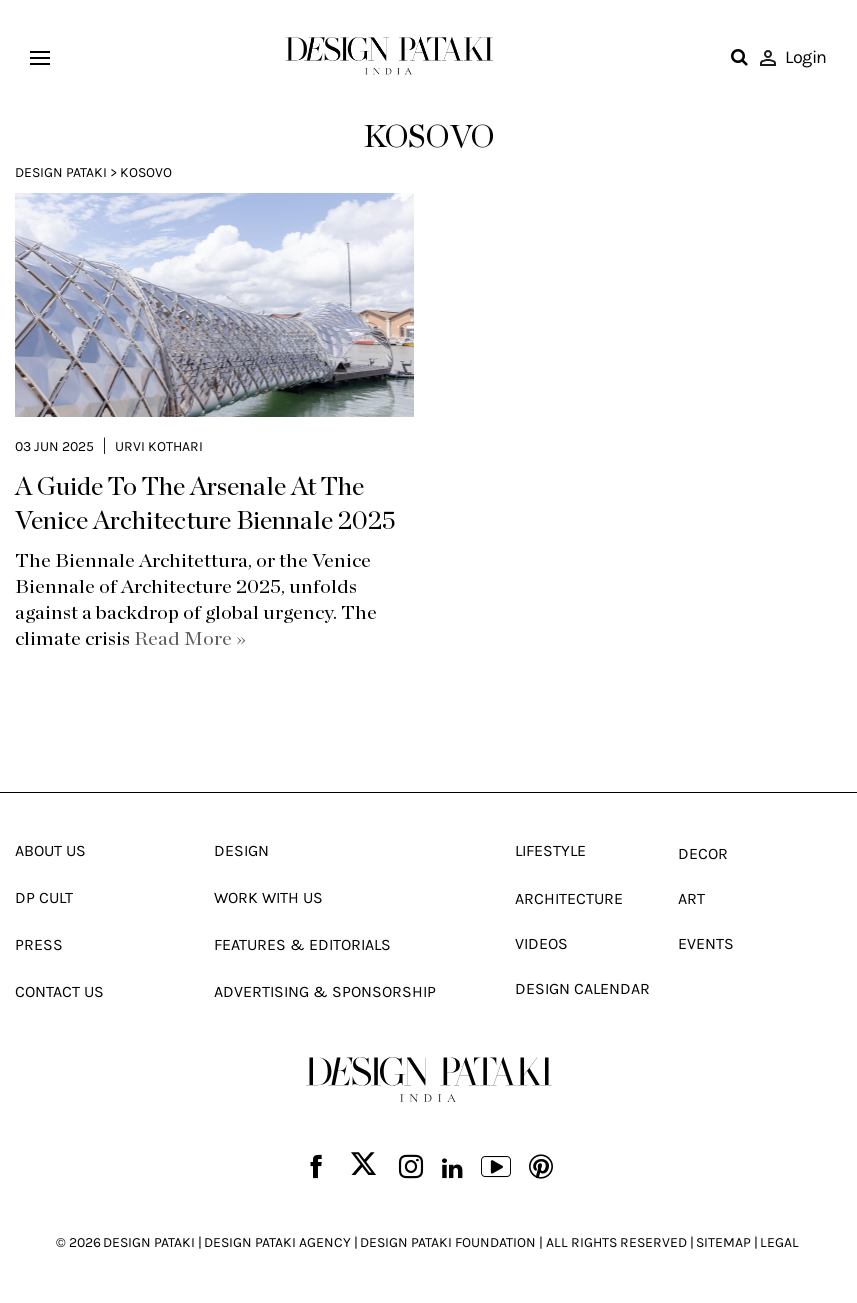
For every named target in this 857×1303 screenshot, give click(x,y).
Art (691, 898)
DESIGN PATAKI (149, 1242)
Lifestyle (550, 850)
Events (706, 943)
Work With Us (268, 897)
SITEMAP (723, 1242)
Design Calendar (582, 988)
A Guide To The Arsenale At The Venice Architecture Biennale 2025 (205, 504)
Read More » (190, 639)
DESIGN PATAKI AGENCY (277, 1242)
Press (39, 944)
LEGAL (779, 1242)
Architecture (569, 898)
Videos (541, 943)
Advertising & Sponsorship (325, 991)
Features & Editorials (302, 944)
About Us (50, 850)
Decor (703, 853)
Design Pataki (61, 172)
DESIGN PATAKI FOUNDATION (448, 1242)
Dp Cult (44, 897)
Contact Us (59, 991)
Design (241, 850)
